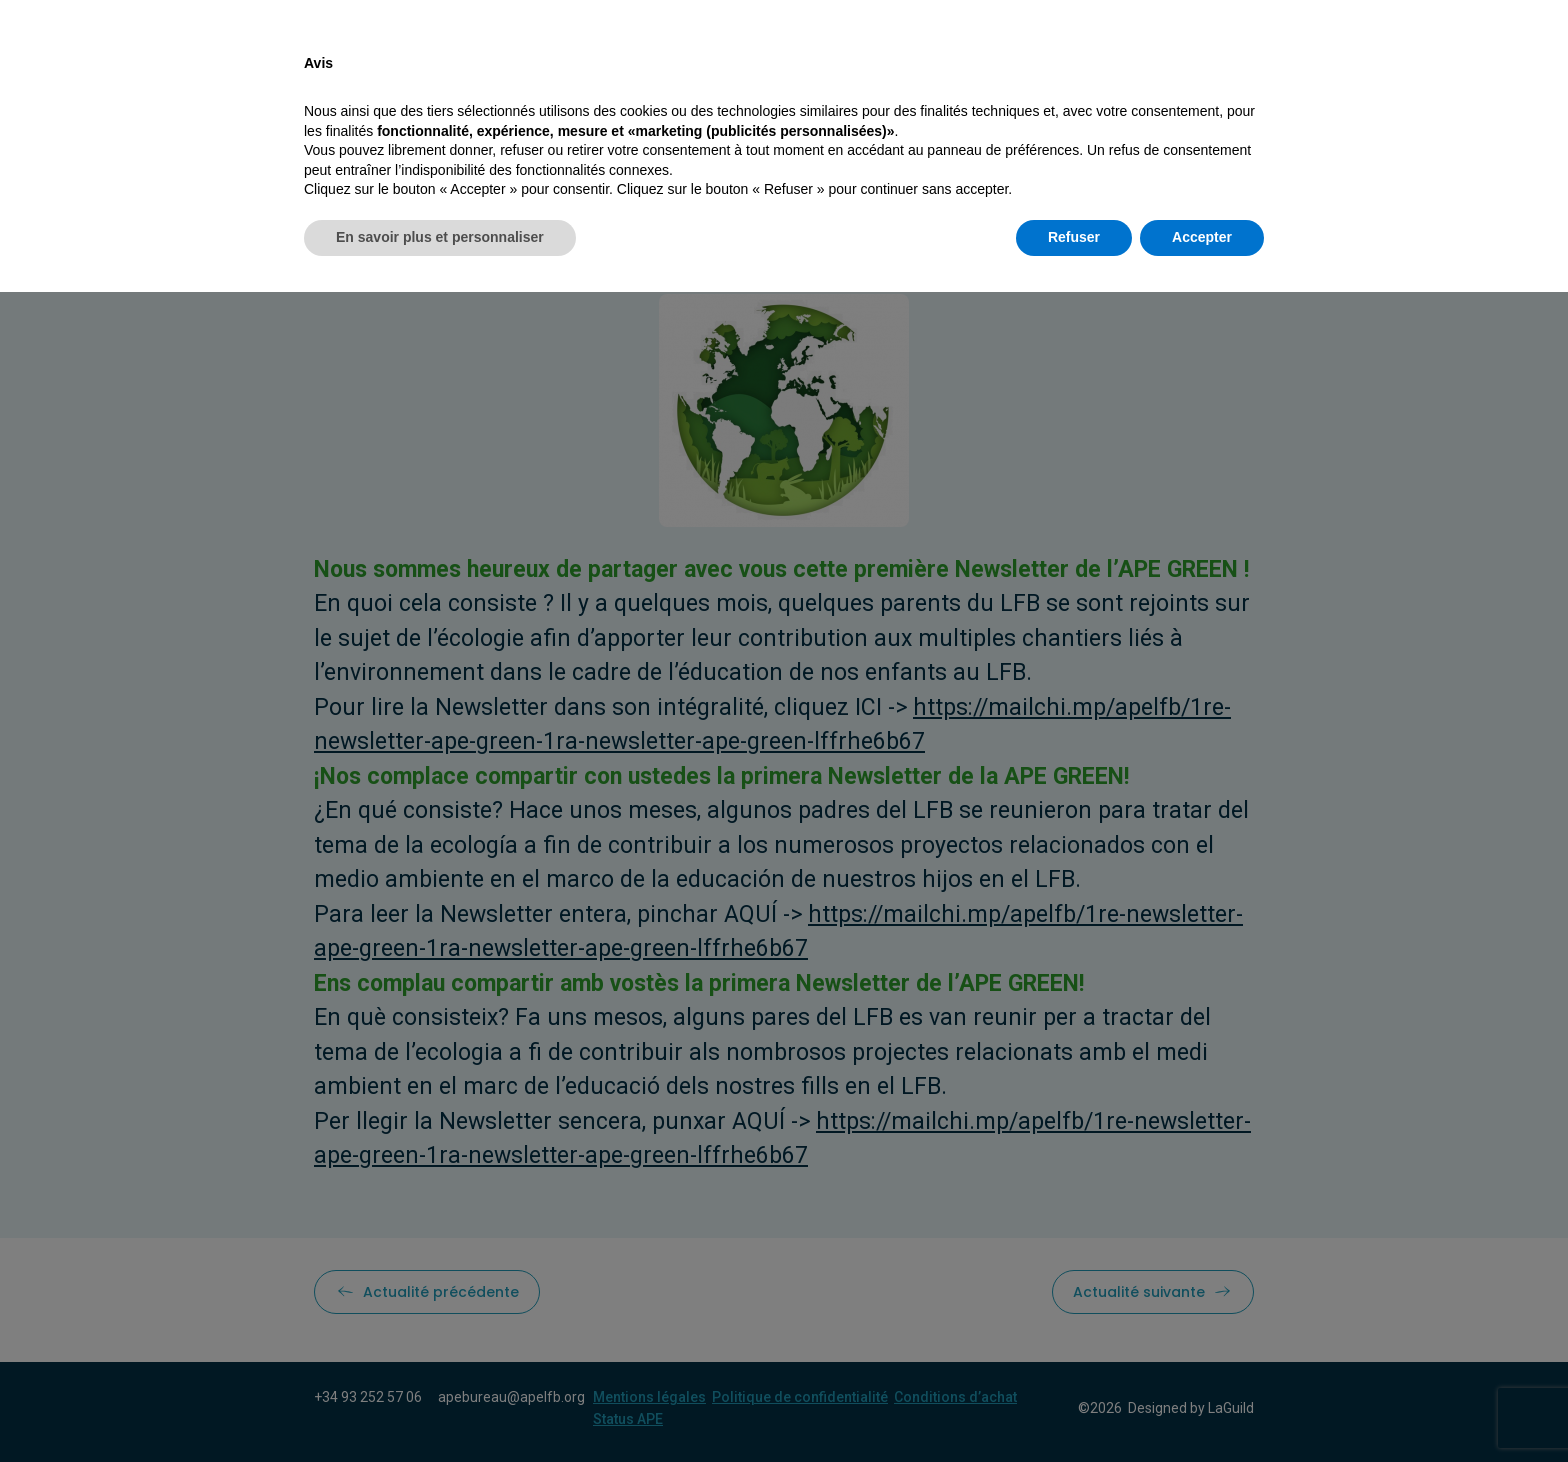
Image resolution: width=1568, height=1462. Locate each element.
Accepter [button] (1202, 1407)
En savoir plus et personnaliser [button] (440, 1407)
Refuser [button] (1074, 1407)
